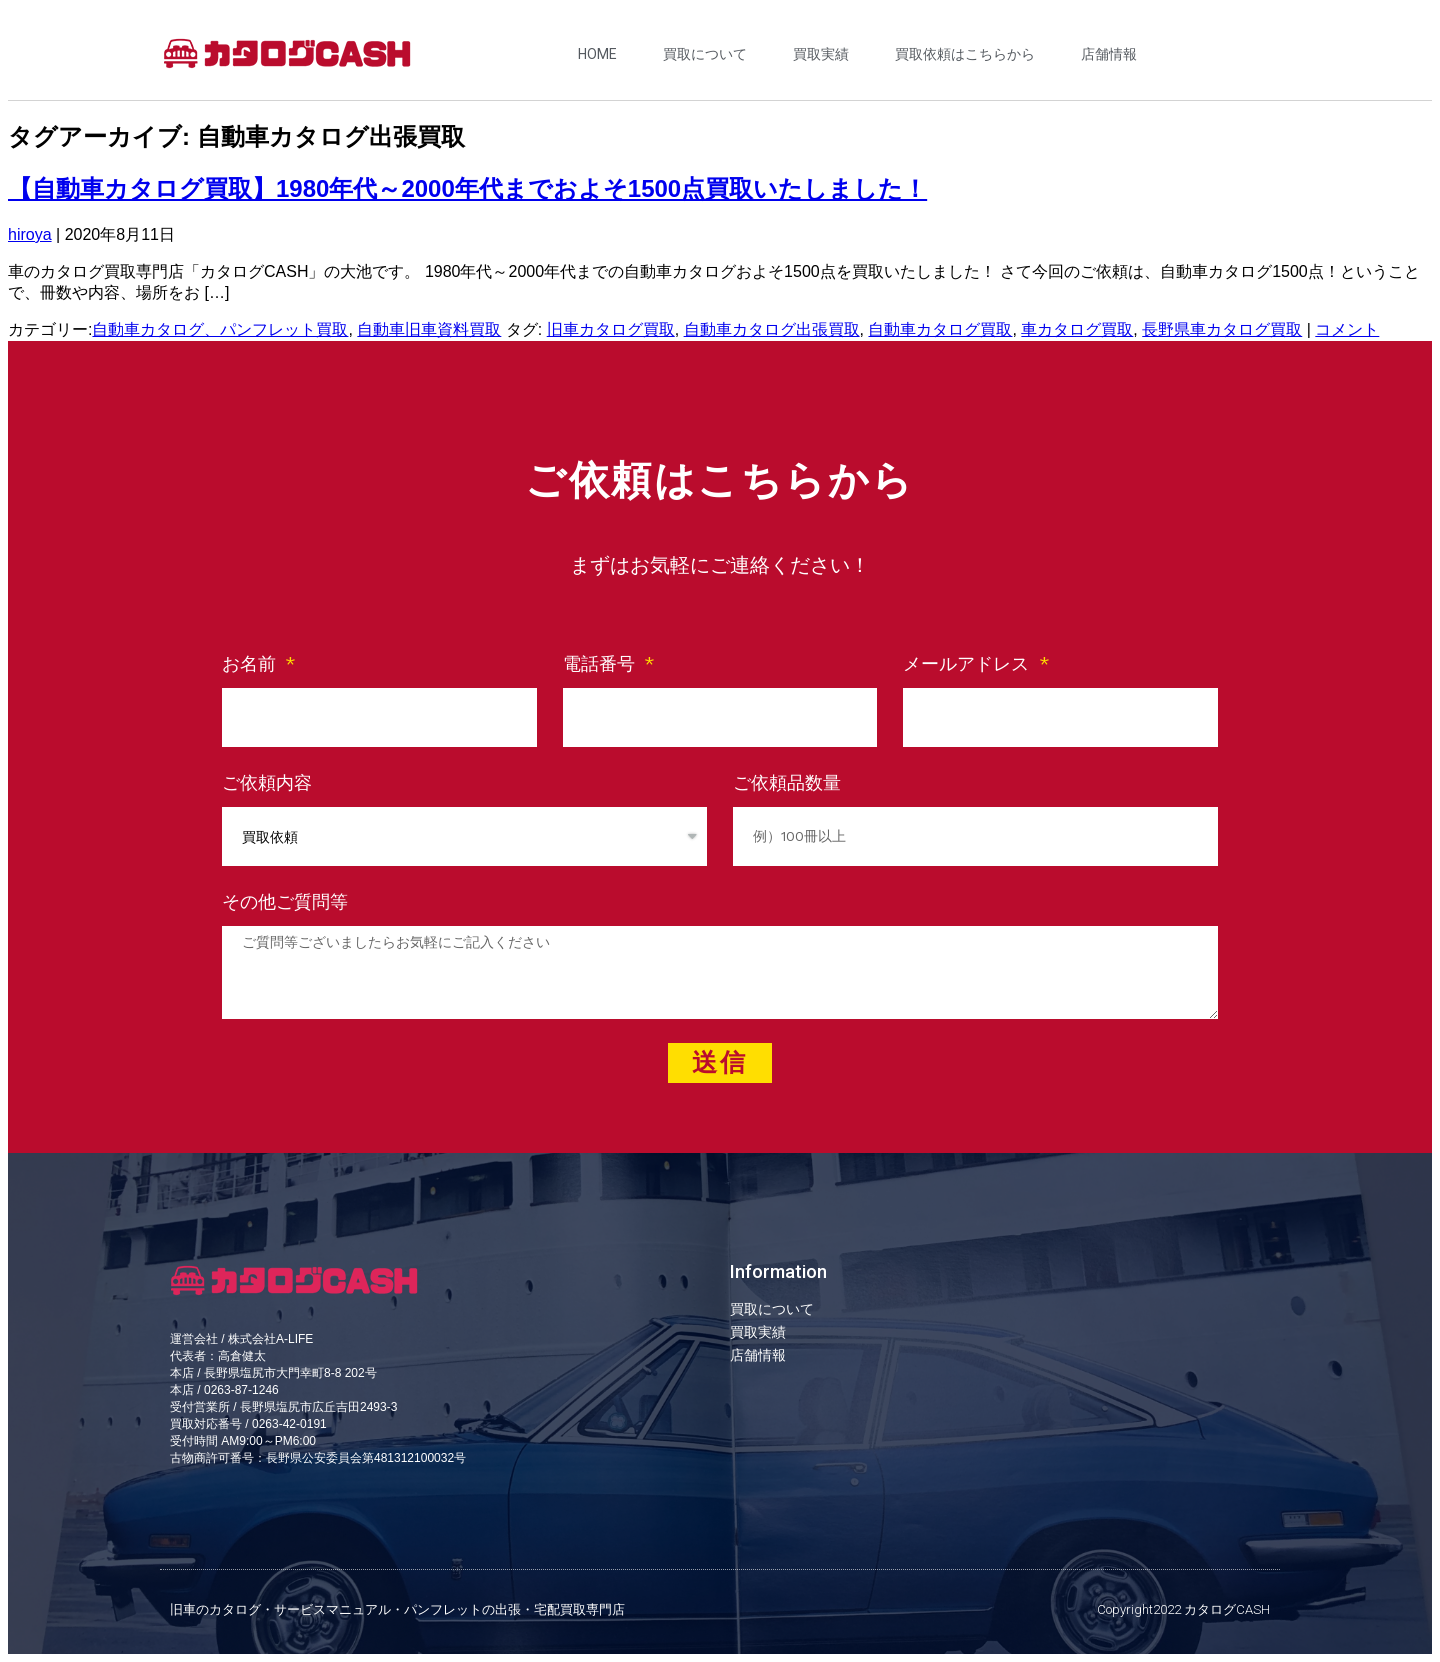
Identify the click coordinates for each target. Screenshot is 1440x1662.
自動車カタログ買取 (940, 329)
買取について (705, 54)
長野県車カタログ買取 (1222, 329)
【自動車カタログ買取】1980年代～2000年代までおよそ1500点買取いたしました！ (467, 188)
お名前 (252, 663)
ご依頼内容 (267, 782)
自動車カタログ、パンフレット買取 (220, 329)
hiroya (30, 234)
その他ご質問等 (285, 901)
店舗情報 (1109, 54)
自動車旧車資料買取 (429, 329)
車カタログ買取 (1077, 329)
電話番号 (602, 663)
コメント (1347, 329)
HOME (597, 54)
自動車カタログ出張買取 (772, 329)
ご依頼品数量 (787, 782)
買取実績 (821, 54)
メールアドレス (969, 663)
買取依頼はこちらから (965, 54)
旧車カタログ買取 (611, 329)
